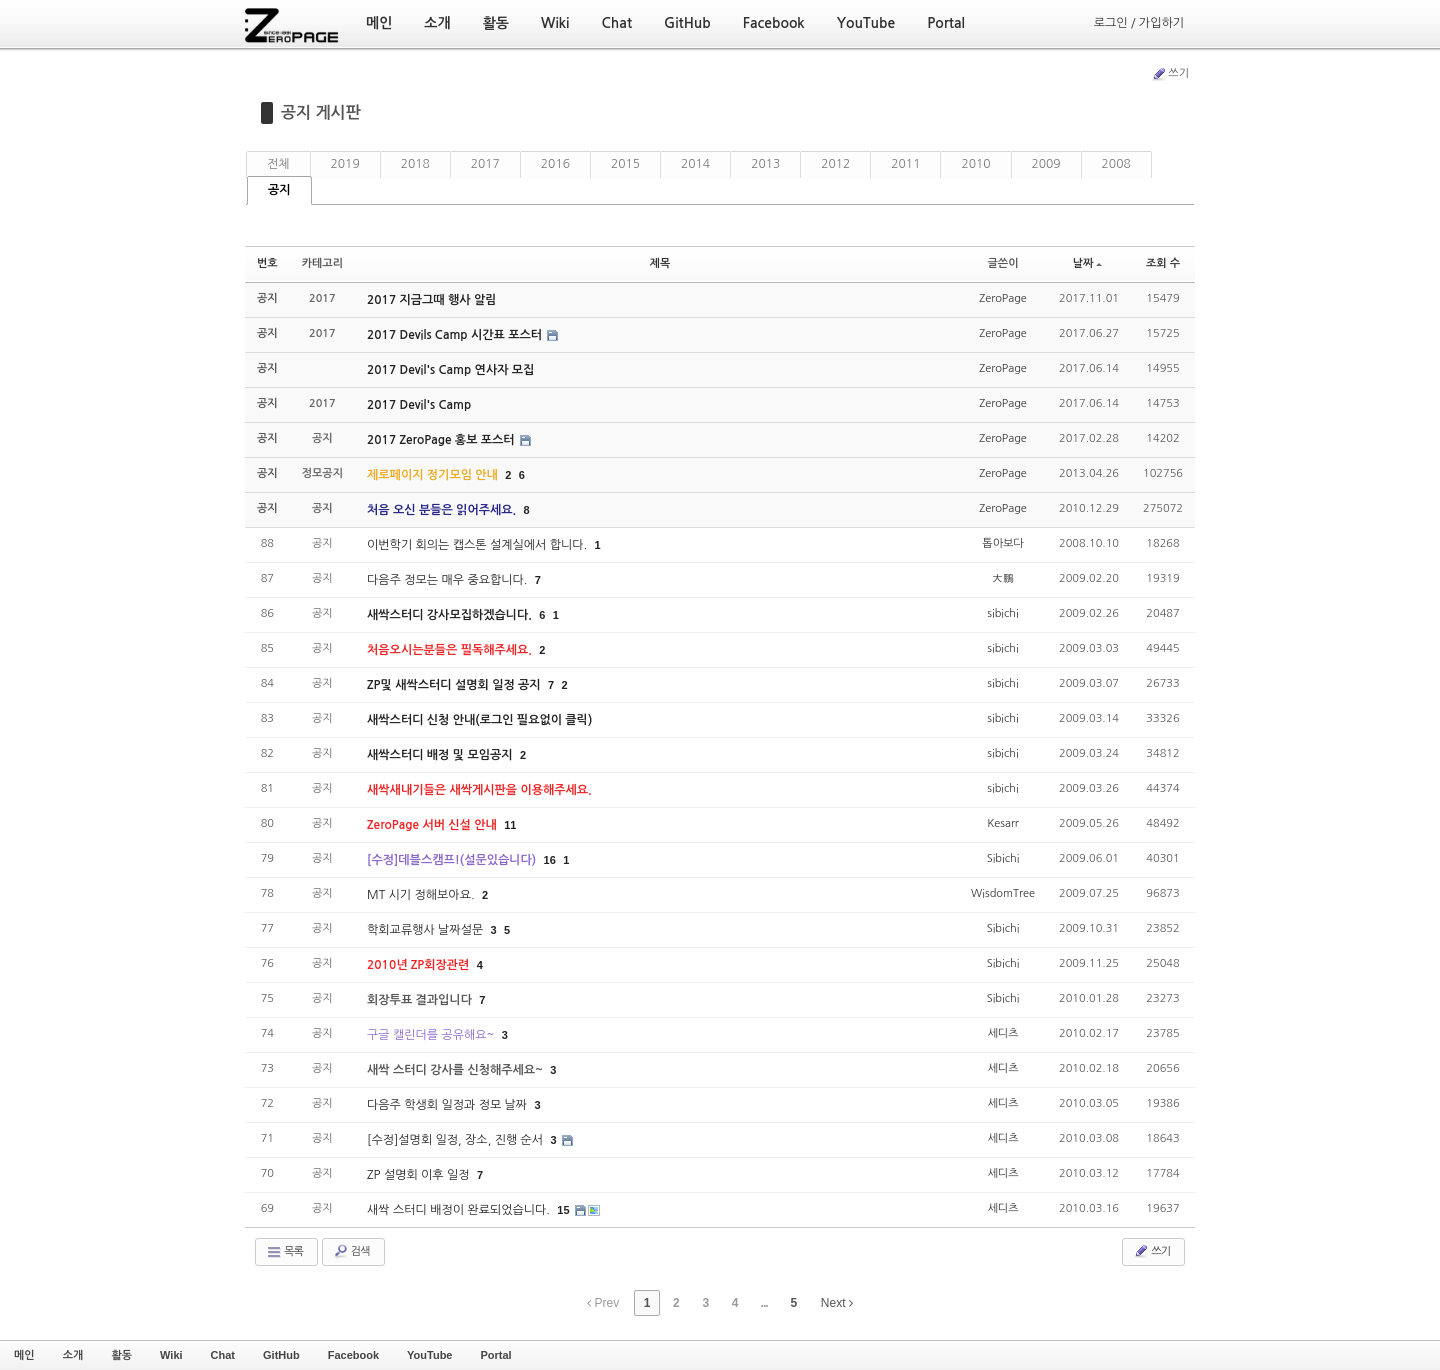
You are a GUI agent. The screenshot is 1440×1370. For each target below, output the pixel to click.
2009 (1046, 164)
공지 (279, 190)
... (764, 1303)
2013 (765, 164)
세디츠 (1003, 1033)
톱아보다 (1002, 543)
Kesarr (1003, 823)
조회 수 (1163, 263)
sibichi (1002, 613)
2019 (345, 164)
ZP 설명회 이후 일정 (420, 1175)
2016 (555, 164)
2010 (975, 164)
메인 (24, 1355)
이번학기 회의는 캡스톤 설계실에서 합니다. (478, 545)
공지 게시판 (321, 112)
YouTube (429, 1355)
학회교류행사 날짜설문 (427, 930)
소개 (73, 1355)
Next (837, 1303)
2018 (415, 164)
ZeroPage (1003, 298)
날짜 (1088, 263)
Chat (223, 1355)
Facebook (353, 1355)
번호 (267, 263)
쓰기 (1170, 74)
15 (563, 1210)
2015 (625, 164)
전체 (278, 164)
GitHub (281, 1355)
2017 (485, 164)
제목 (660, 263)
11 (510, 825)
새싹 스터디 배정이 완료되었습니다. (460, 1210)
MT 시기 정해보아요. (422, 895)
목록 (284, 1252)
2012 (835, 164)
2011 (905, 164)
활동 (121, 1355)
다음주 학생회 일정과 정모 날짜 (448, 1105)
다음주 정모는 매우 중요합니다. (449, 580)
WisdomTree (1003, 893)
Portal (495, 1355)
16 (550, 860)
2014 (695, 164)
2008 (1116, 164)
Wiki (171, 1355)
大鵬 (1003, 578)
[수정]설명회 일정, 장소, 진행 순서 (456, 1140)
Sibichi (1003, 858)
